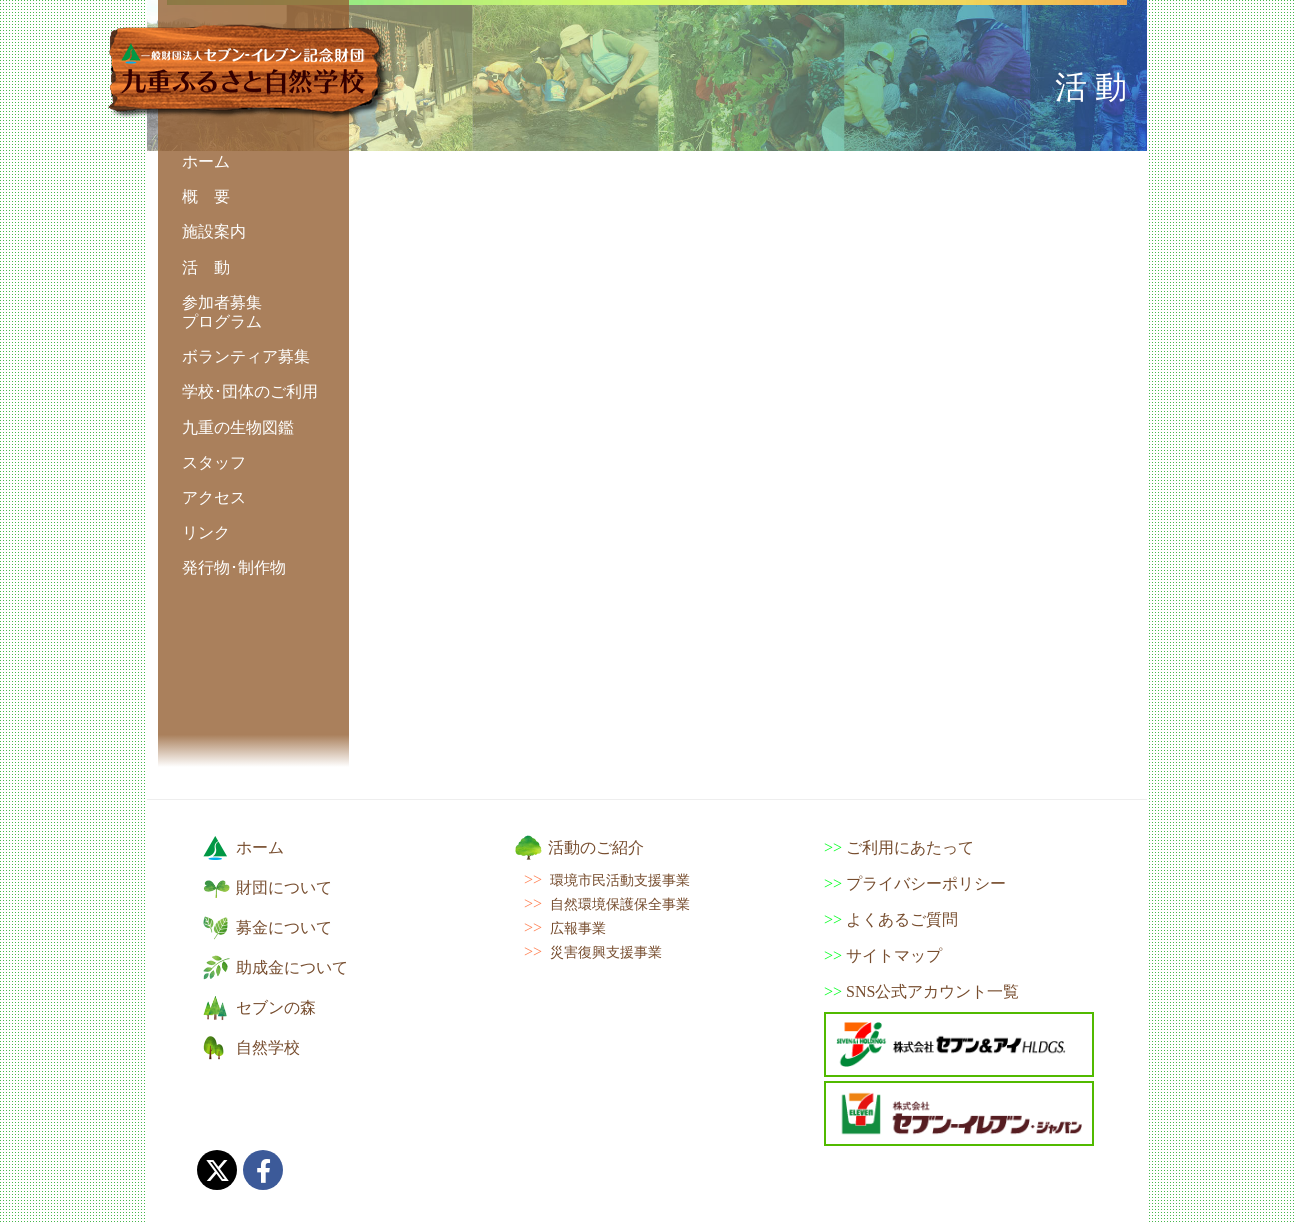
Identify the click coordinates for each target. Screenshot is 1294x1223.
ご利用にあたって (910, 847)
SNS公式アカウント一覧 (932, 991)
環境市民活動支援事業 (620, 880)
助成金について (292, 967)
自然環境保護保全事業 (620, 904)
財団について (284, 887)
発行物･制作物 (234, 567)
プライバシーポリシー (926, 883)
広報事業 (578, 928)
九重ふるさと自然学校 (248, 72)
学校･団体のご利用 (250, 391)
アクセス (214, 497)
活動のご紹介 (596, 847)
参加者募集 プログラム (222, 312)
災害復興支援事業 (606, 952)
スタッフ (214, 462)
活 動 (206, 267)
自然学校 (268, 1047)
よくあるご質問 (902, 919)
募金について (284, 927)
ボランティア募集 (246, 356)
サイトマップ (894, 955)
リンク (206, 532)
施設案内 (214, 231)
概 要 (206, 196)
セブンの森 (276, 1007)
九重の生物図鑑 (238, 427)
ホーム (206, 161)
